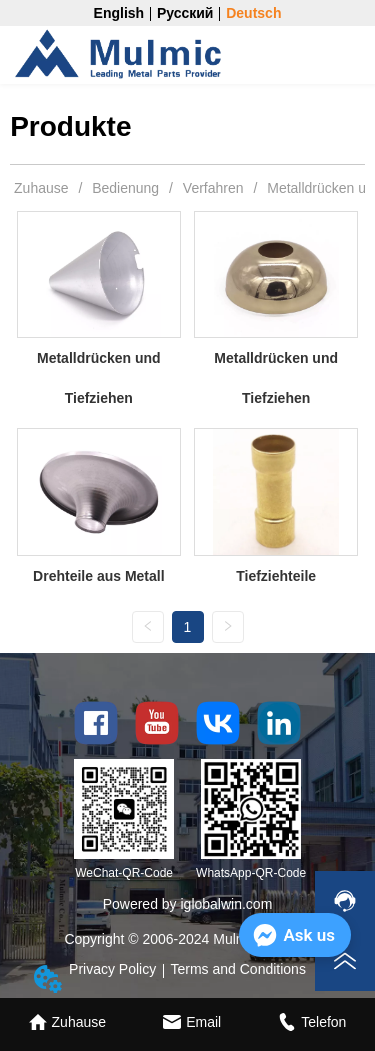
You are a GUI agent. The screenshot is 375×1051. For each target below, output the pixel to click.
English (119, 13)
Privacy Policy (112, 969)
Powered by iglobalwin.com (188, 904)
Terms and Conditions (238, 969)
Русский (185, 13)
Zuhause (41, 188)
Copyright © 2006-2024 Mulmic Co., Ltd (187, 939)
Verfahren (213, 188)
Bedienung (125, 188)
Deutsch (253, 13)
